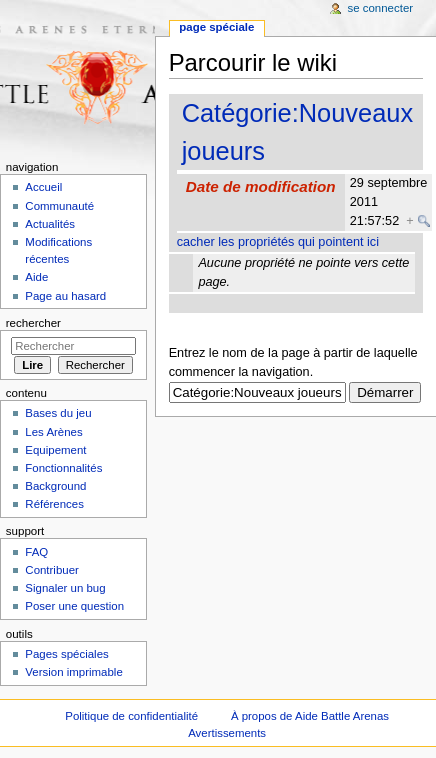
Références (54, 504)
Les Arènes (53, 432)
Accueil (43, 187)
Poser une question (74, 606)
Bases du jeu (58, 413)
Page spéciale (216, 27)
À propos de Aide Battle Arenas (310, 716)
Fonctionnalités (63, 468)
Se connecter (381, 8)
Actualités (50, 224)
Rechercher (33, 323)
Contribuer (51, 570)
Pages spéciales (66, 654)
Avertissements (227, 733)
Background (55, 486)
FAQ (36, 552)
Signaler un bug (65, 588)
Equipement (55, 450)
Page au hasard (65, 296)
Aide (36, 277)
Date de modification (261, 186)
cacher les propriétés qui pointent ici (278, 242)
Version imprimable (73, 672)
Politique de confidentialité (131, 716)
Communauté (59, 206)
